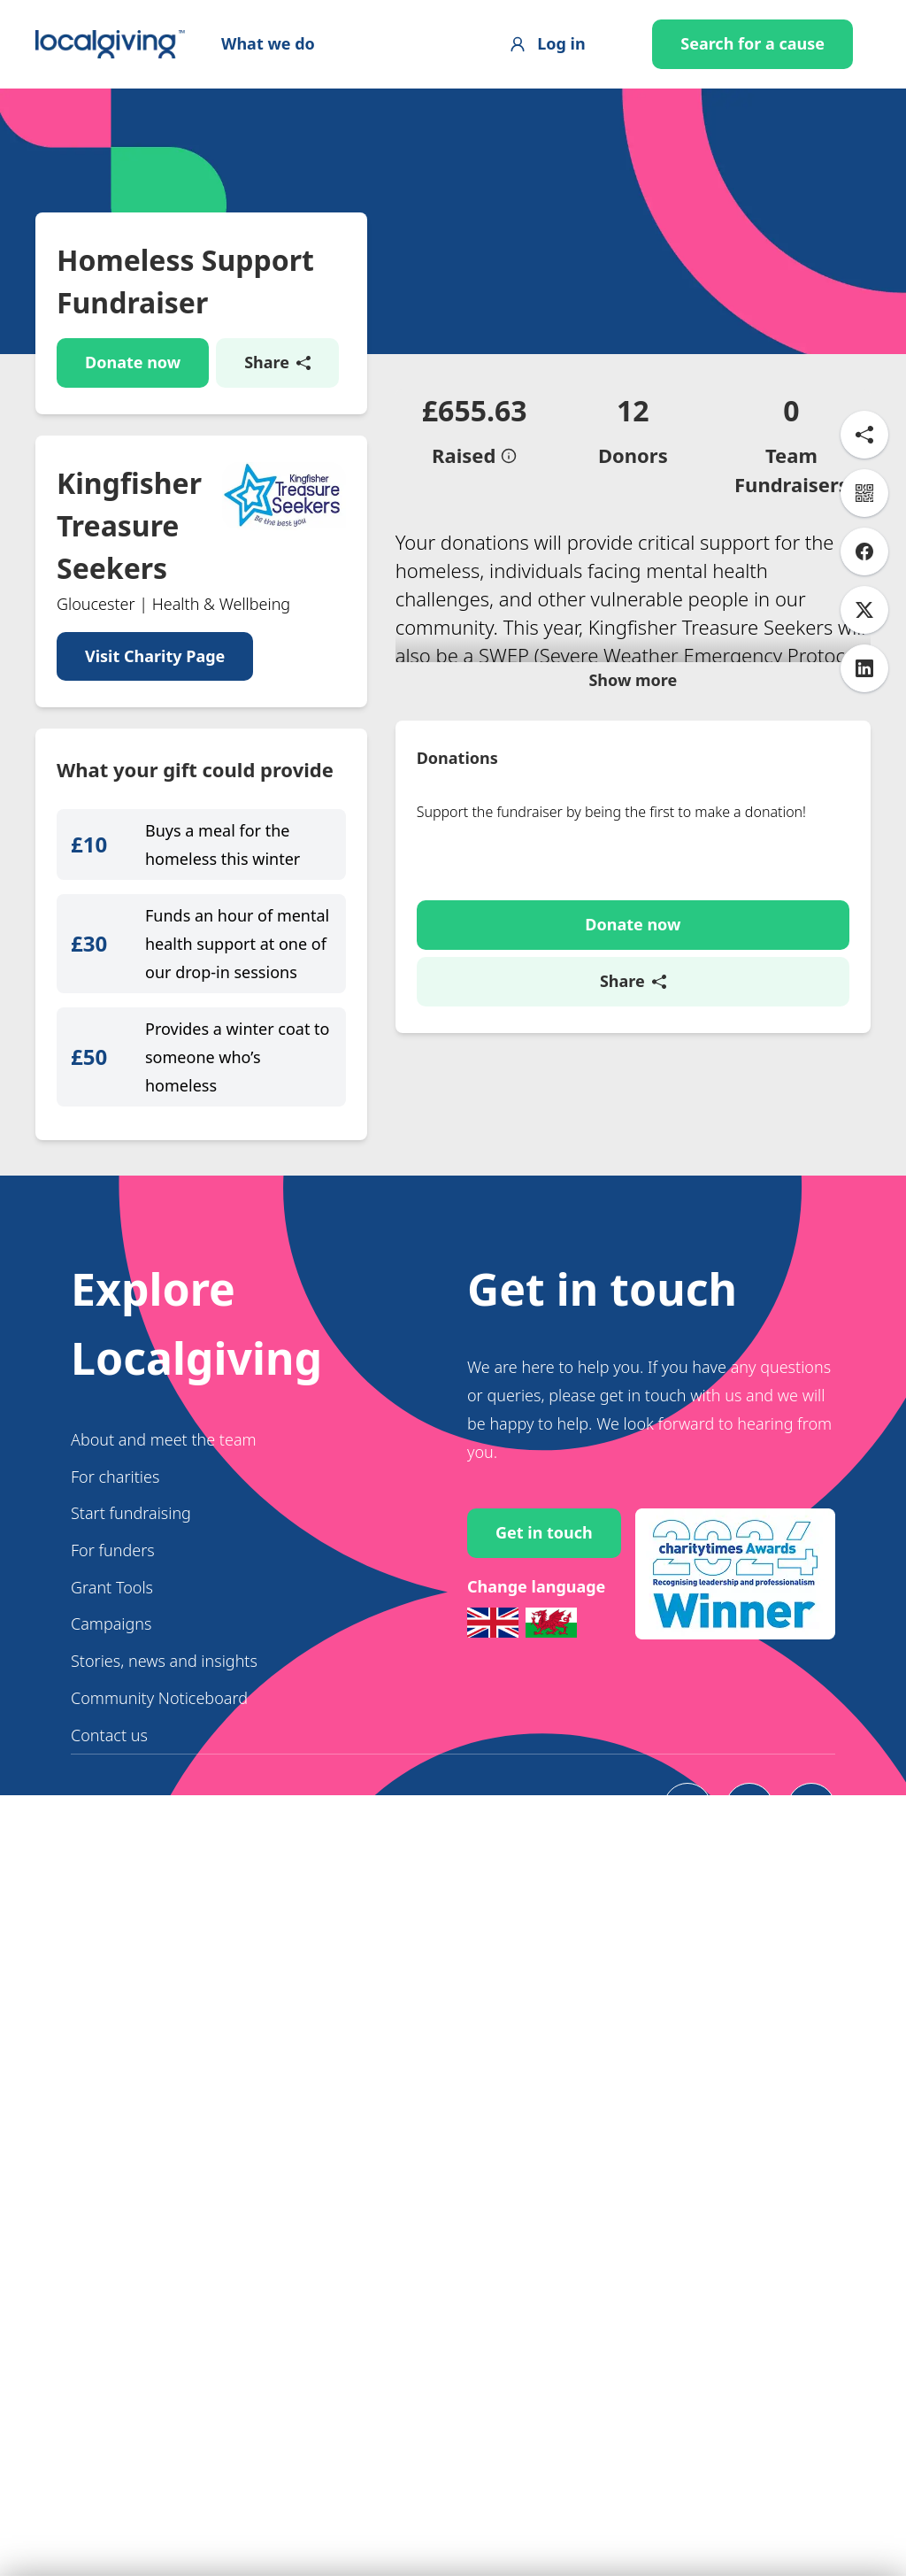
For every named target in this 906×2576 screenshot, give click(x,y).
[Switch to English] (492, 1719)
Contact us (109, 1831)
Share (277, 362)
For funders (113, 1647)
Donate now (132, 362)
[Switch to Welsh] (551, 1719)
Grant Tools (112, 1683)
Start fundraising (131, 1610)
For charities (115, 1573)
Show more (632, 884)
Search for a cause (752, 43)
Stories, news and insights (164, 1758)
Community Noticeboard (159, 1795)
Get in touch (544, 1629)
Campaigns (111, 1720)
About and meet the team (164, 1536)
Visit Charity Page (155, 656)
